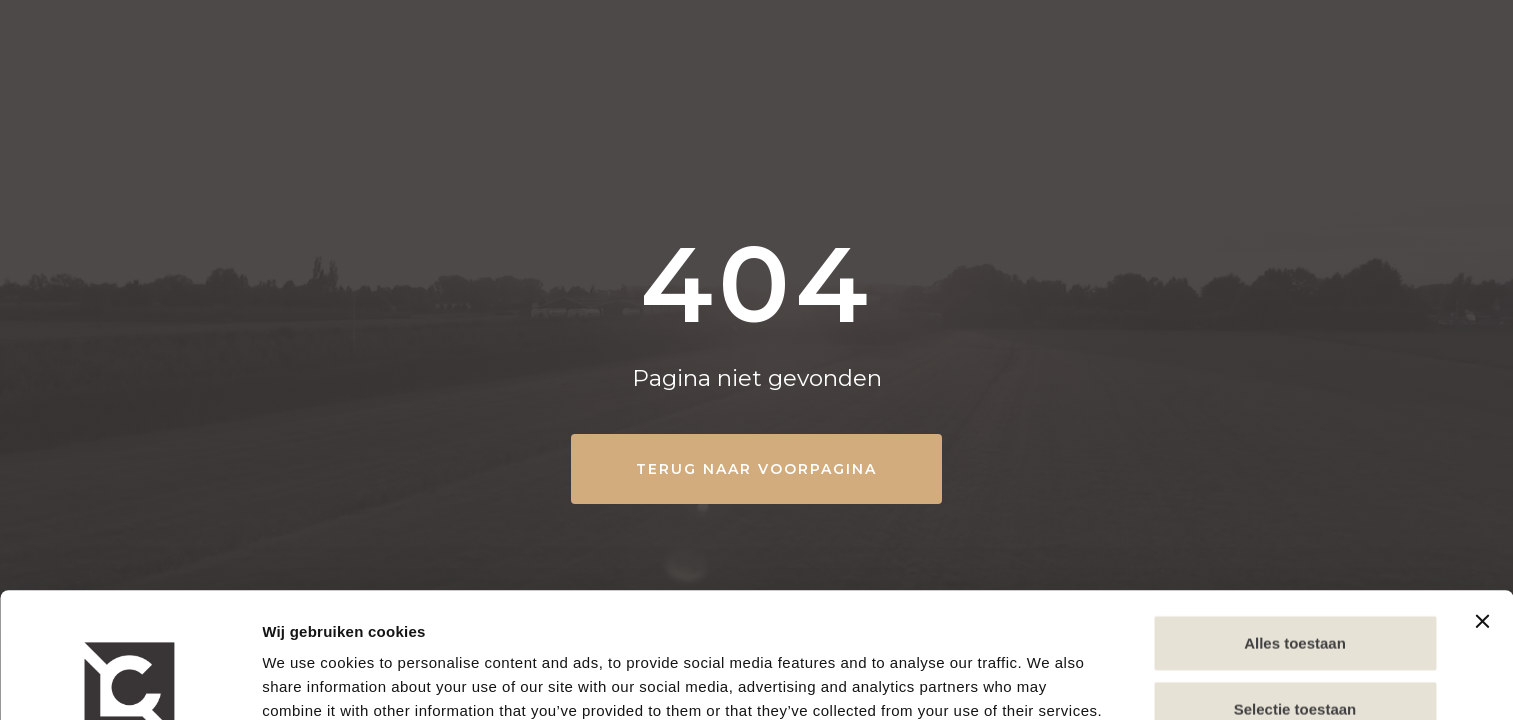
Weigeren (1294, 648)
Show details (308, 680)
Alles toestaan (1295, 517)
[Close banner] (1482, 496)
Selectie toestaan (1295, 583)
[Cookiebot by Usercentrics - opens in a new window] (129, 681)
